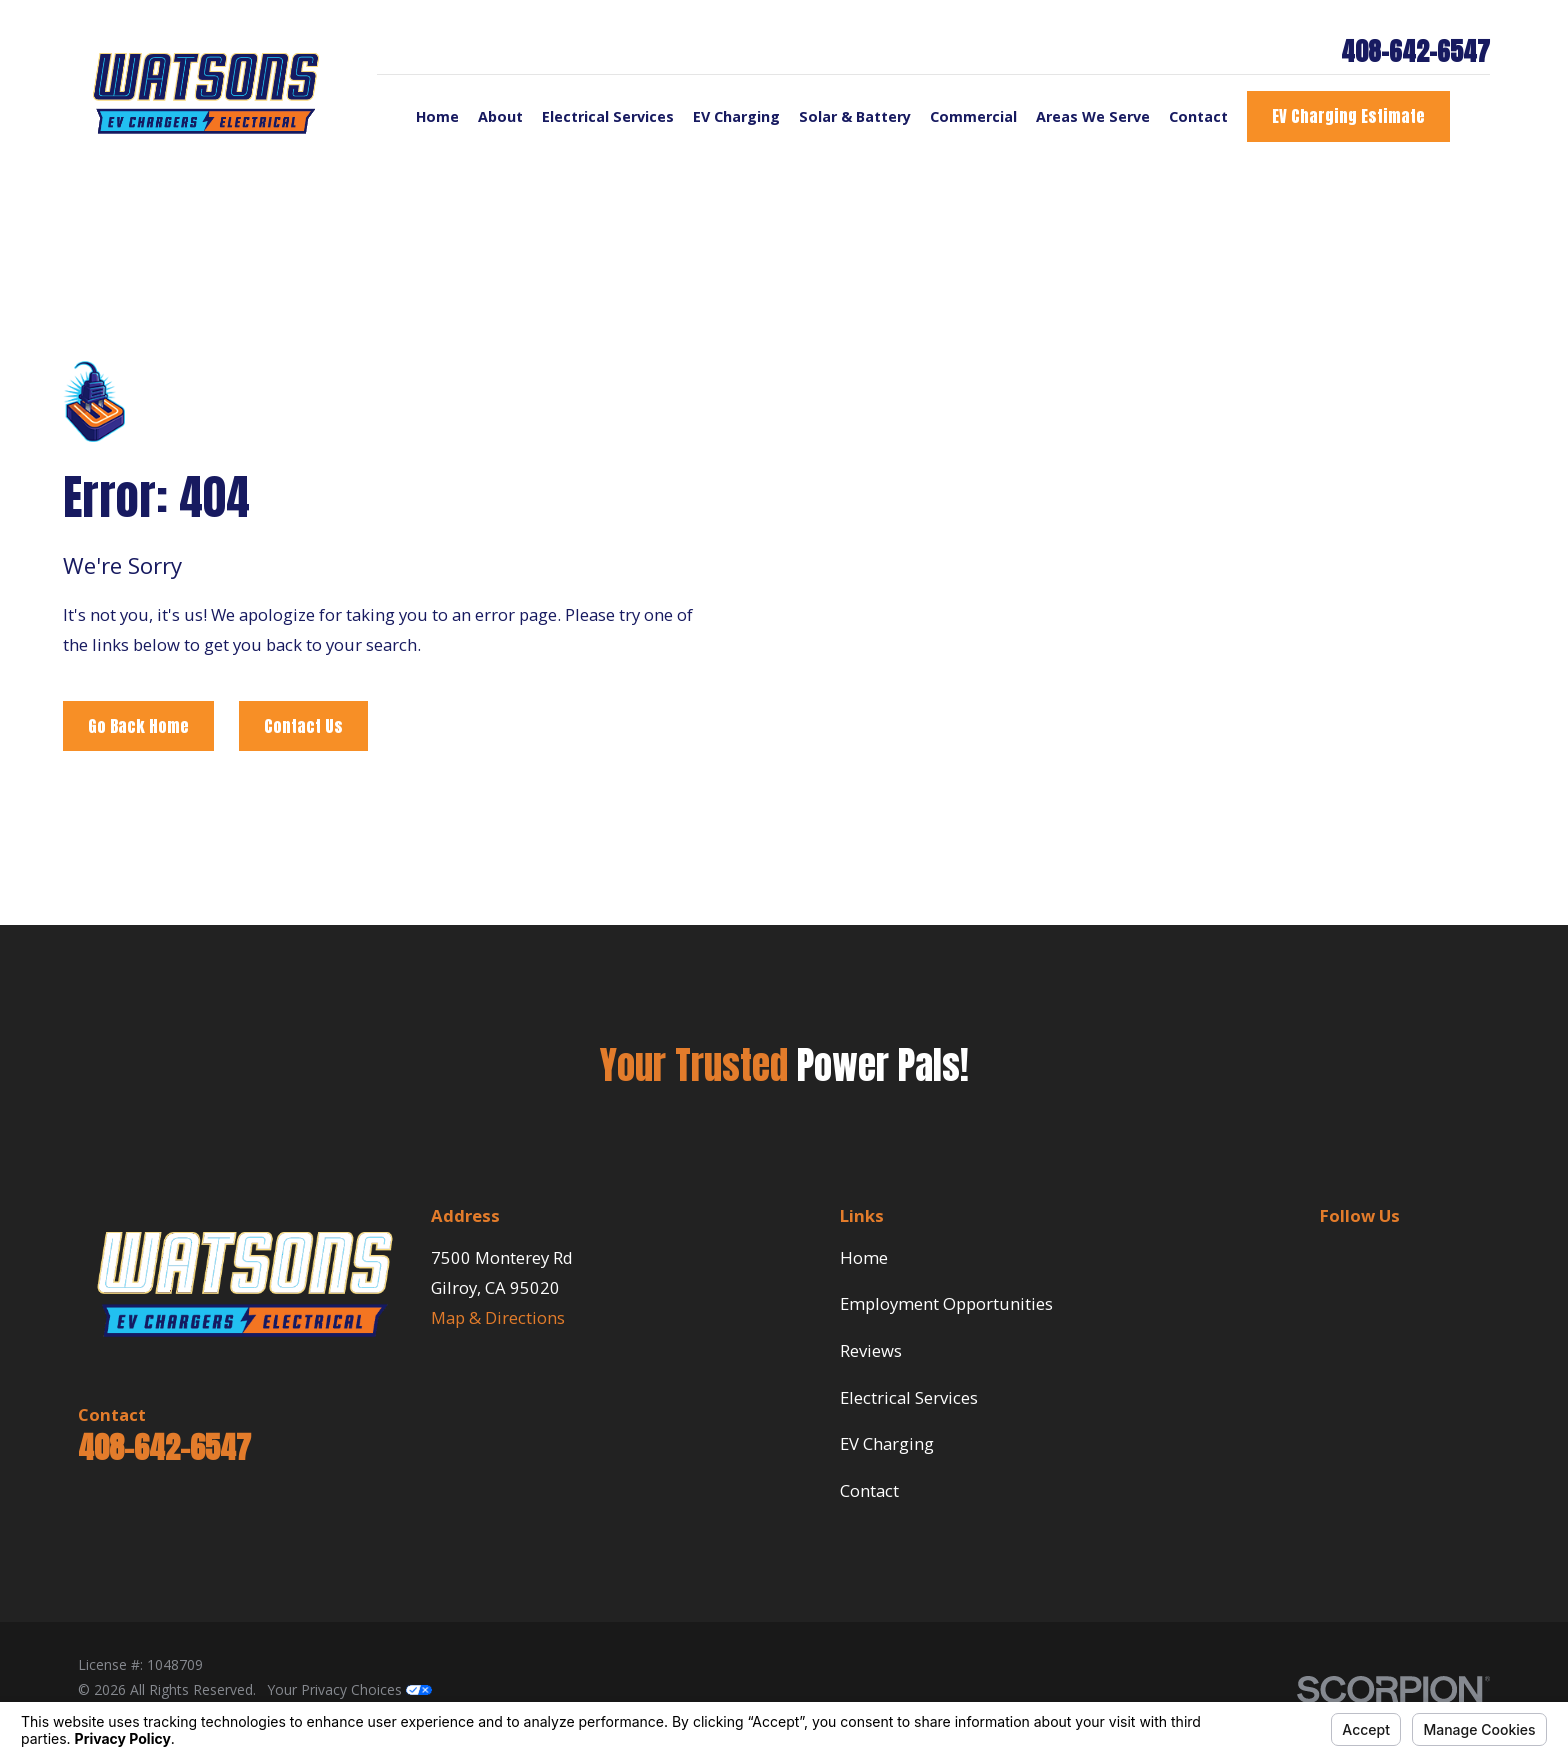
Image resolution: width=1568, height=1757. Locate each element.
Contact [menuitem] (1198, 116)
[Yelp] (1428, 1254)
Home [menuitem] (437, 116)
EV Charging (887, 1443)
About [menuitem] (500, 116)
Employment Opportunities (946, 1303)
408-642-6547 (1415, 51)
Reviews (871, 1350)
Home (864, 1257)
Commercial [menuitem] (973, 116)
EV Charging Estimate (1348, 115)
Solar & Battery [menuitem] (855, 116)
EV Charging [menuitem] (736, 116)
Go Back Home (138, 725)
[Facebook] (1477, 1254)
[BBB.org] (1331, 1254)
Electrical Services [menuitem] (608, 116)
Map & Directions (498, 1317)
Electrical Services (909, 1397)
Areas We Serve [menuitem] (1093, 116)
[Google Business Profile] (1380, 1254)
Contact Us (303, 725)
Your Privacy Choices (350, 1689)
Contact (869, 1490)
